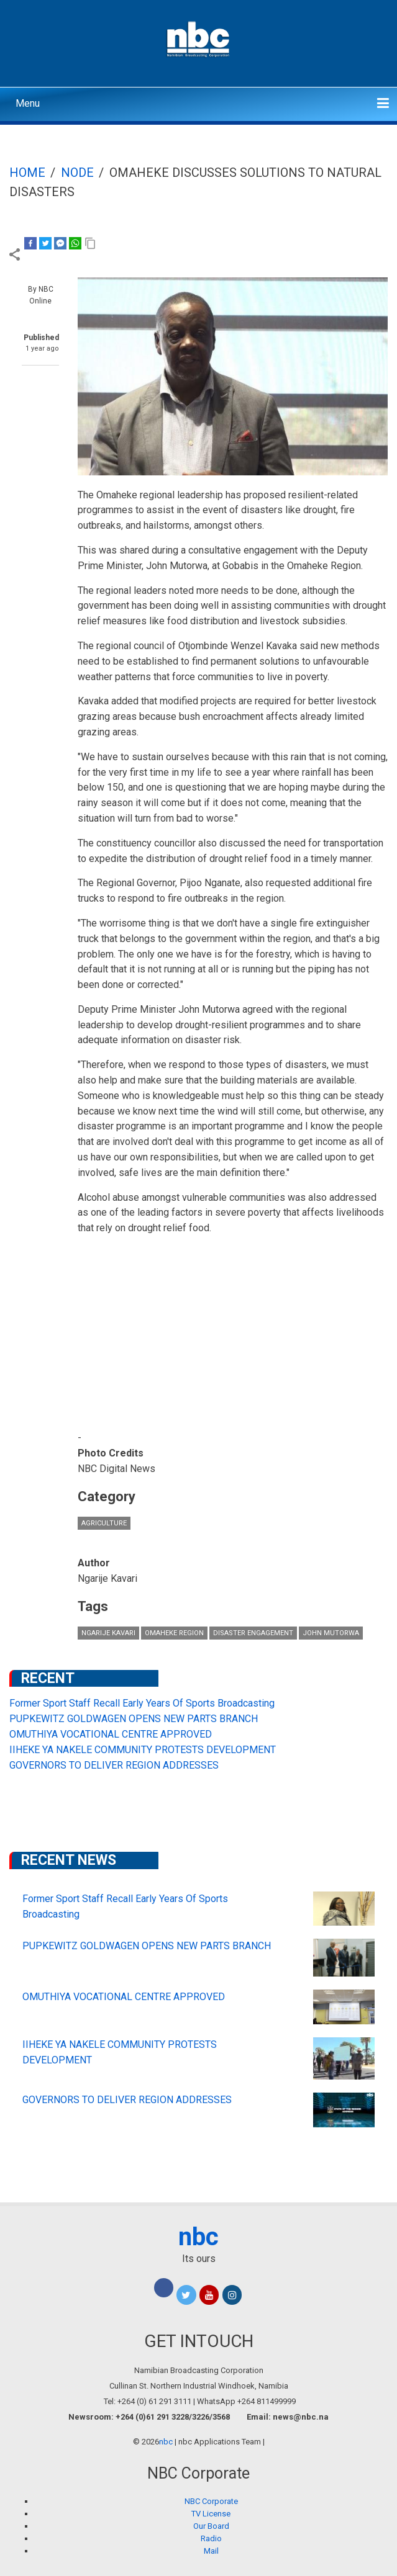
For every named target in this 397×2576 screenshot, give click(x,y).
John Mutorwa (331, 1633)
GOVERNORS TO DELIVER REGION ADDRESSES (114, 1765)
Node (77, 172)
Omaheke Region (174, 1633)
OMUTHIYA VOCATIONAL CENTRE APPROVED (110, 1734)
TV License (210, 2513)
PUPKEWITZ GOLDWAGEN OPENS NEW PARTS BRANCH (133, 1719)
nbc (198, 2236)
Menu (28, 103)
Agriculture (104, 1523)
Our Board (211, 2526)
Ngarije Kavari (108, 1633)
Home (27, 172)
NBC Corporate (211, 2501)
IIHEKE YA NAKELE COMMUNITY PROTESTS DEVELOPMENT (142, 1750)
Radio (211, 2538)
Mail (211, 2551)
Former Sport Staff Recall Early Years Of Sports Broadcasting (142, 1703)
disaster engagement (253, 1633)
